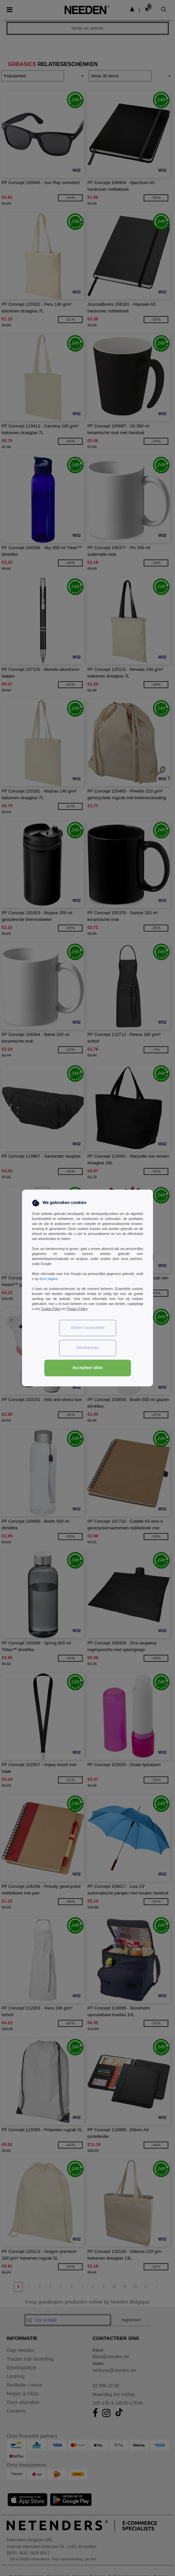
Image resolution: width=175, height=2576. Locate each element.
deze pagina (48, 1279)
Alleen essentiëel (87, 1327)
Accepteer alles (87, 1367)
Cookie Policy (51, 1309)
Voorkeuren (87, 1347)
